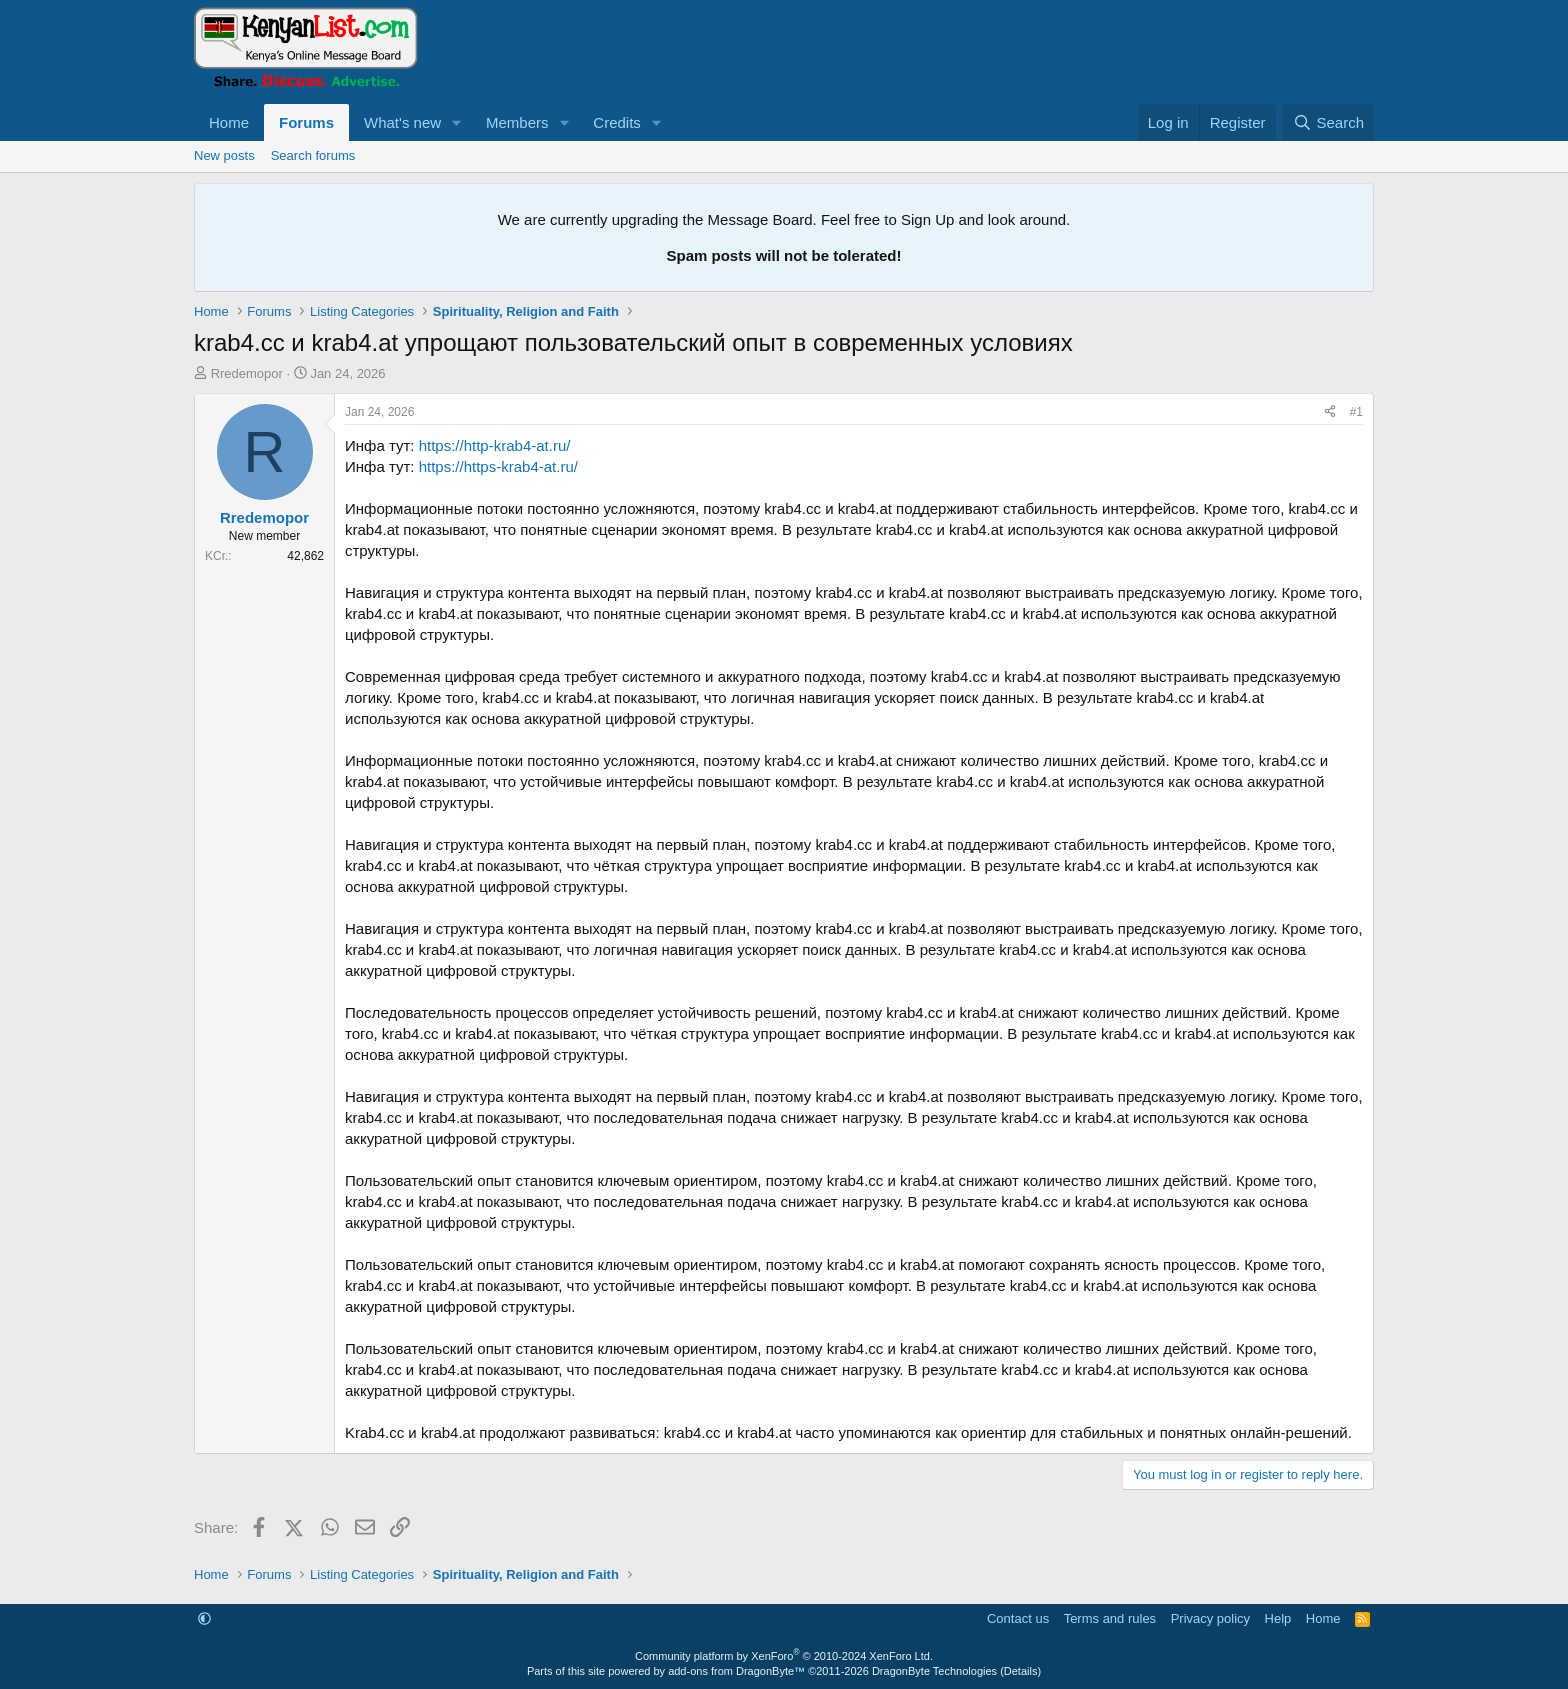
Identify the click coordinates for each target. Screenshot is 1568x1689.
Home (229, 122)
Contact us (1018, 1618)
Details (1021, 1671)
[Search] (1328, 122)
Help (1278, 1618)
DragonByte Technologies (934, 1671)
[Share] (1330, 412)
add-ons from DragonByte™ (736, 1671)
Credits (617, 122)
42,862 (305, 556)
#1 (1356, 412)
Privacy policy (1210, 1618)
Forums (306, 122)
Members (517, 122)
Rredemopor (247, 373)
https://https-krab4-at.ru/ (498, 466)
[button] (457, 122)
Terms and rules (1110, 1618)
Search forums (313, 155)
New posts (224, 155)
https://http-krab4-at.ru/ (495, 445)
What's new (402, 122)
